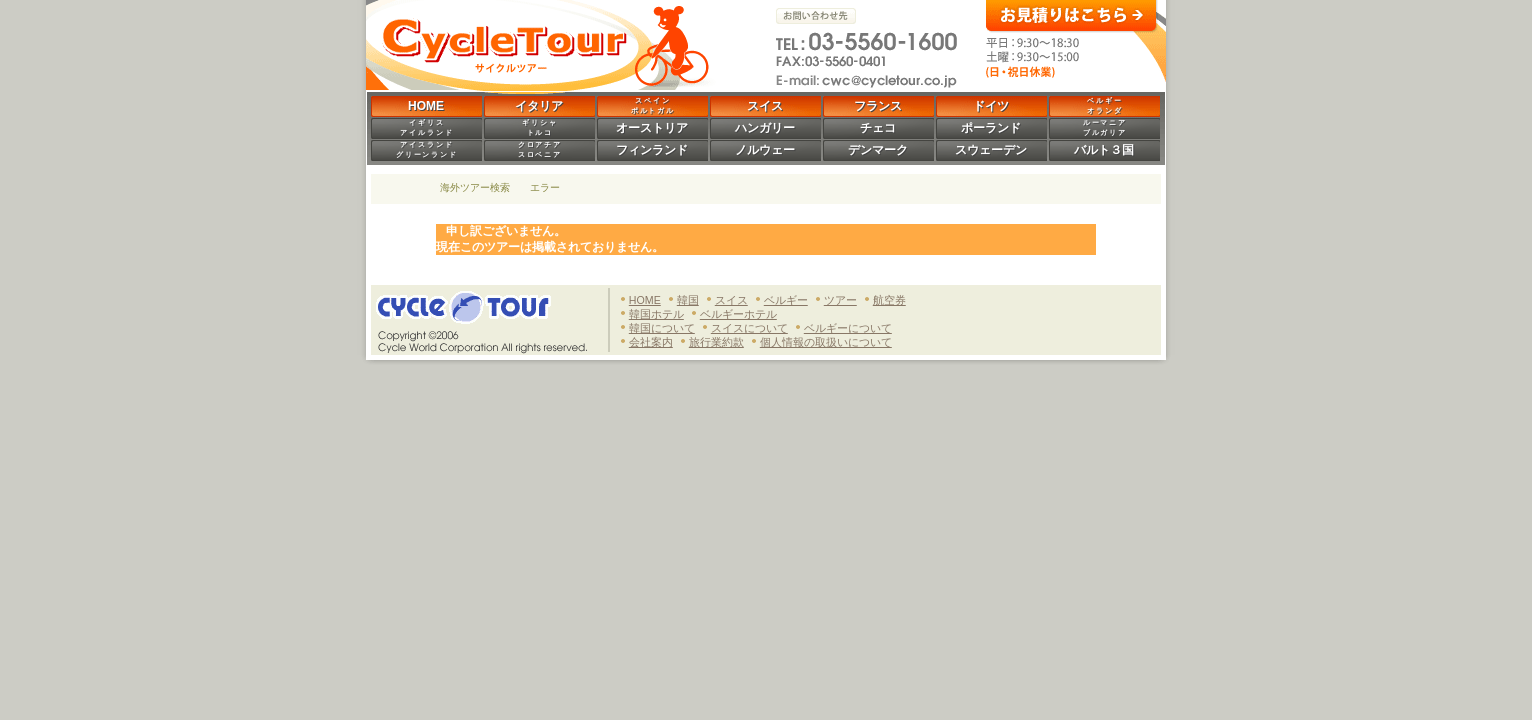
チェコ (878, 128)
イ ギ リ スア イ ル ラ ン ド (426, 127)
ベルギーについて (848, 328)
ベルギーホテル (738, 314)
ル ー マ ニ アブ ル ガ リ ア (1104, 127)
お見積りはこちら (1072, 16)
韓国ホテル (656, 314)
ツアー (840, 300)
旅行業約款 (716, 342)
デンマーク (878, 150)
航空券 (889, 300)
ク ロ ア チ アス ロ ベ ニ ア (539, 149)
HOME (426, 106)
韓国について (662, 328)
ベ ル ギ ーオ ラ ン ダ (1104, 105)
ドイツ (991, 106)
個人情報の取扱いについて (826, 342)
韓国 (688, 300)
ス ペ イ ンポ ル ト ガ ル (652, 105)
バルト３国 (1104, 150)
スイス (765, 106)
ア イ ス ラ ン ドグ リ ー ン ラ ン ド (426, 149)
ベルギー (786, 300)
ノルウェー (765, 150)
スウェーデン (991, 150)
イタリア (539, 106)
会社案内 (651, 342)
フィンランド (652, 150)
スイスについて (749, 328)
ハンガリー (765, 128)
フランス (878, 106)
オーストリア (652, 128)
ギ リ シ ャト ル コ (539, 127)
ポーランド (991, 128)
